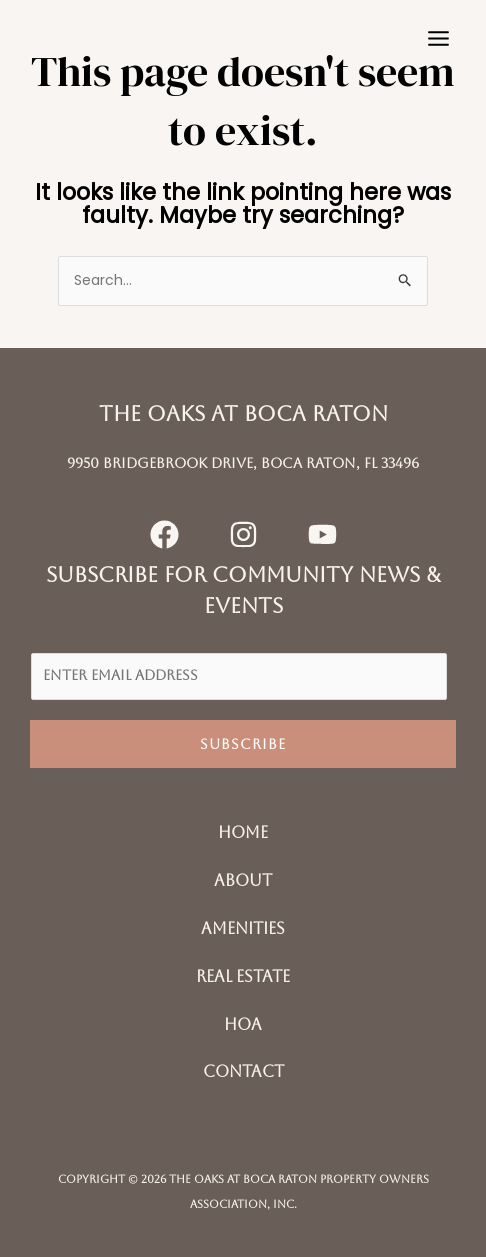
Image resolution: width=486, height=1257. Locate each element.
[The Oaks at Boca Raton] (75, 38)
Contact (243, 1071)
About (243, 880)
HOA (243, 1024)
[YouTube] (322, 534)
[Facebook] (164, 534)
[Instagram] (243, 534)
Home (243, 832)
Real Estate (243, 976)
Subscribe (243, 744)
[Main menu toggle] (438, 39)
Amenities (243, 928)
